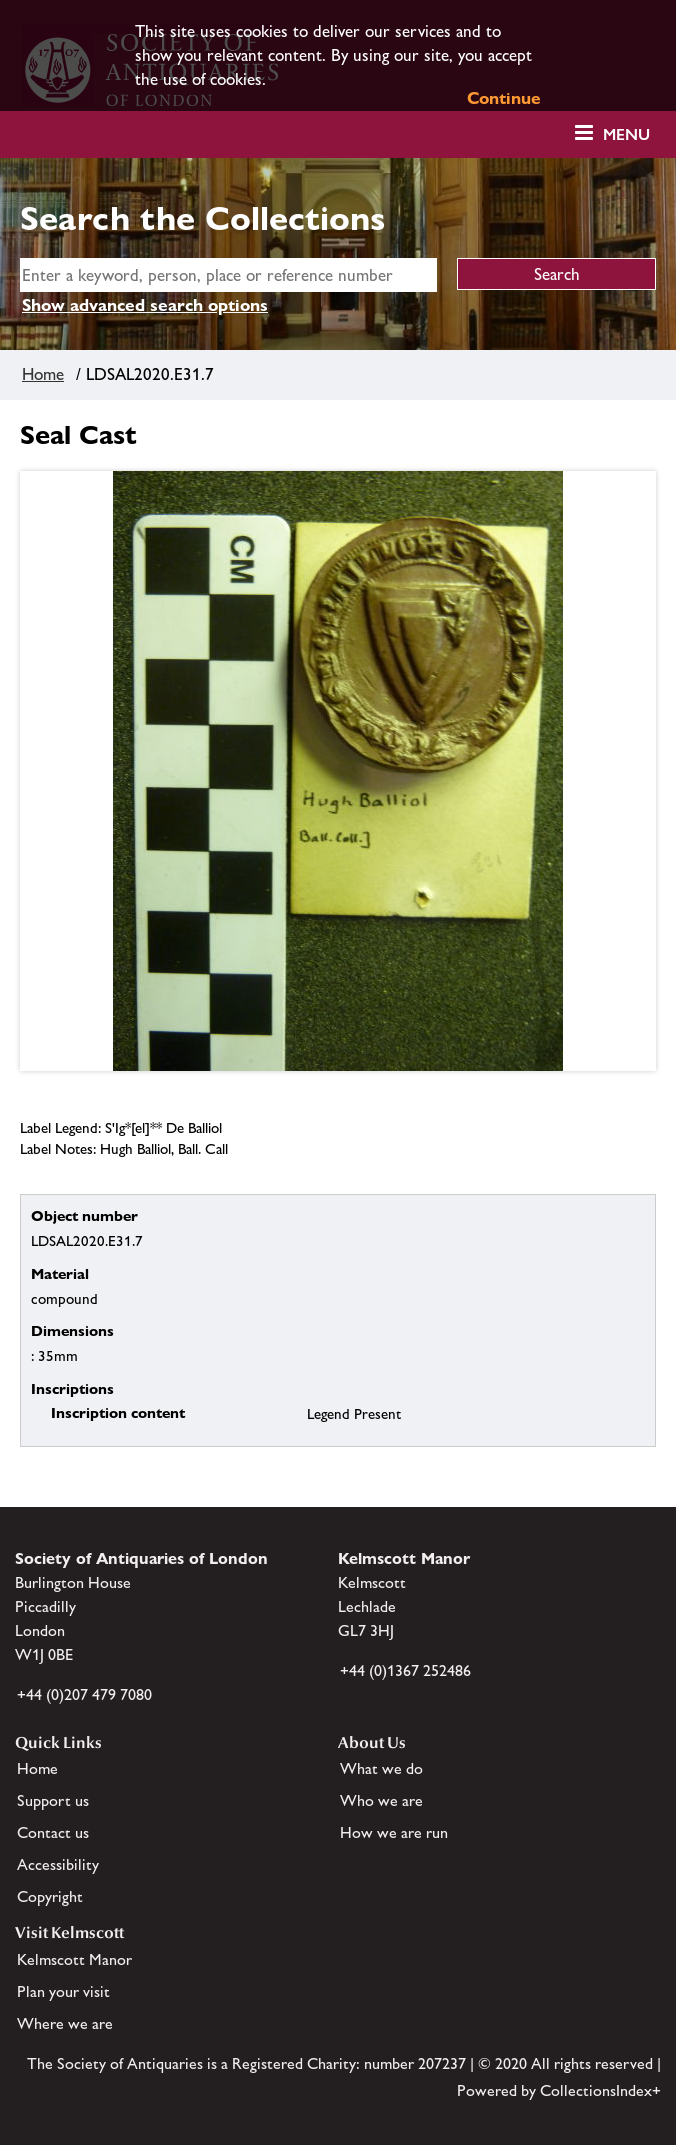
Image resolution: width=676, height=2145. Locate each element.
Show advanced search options (145, 305)
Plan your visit (63, 1991)
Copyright (50, 1896)
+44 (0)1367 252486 (405, 1670)
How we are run (394, 1832)
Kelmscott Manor (74, 1959)
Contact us (53, 1832)
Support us (53, 1800)
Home (43, 374)
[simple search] (228, 275)
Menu (626, 134)
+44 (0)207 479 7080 (84, 1694)
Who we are (381, 1800)
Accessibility (58, 1864)
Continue (504, 98)
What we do (381, 1768)
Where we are (65, 2023)
